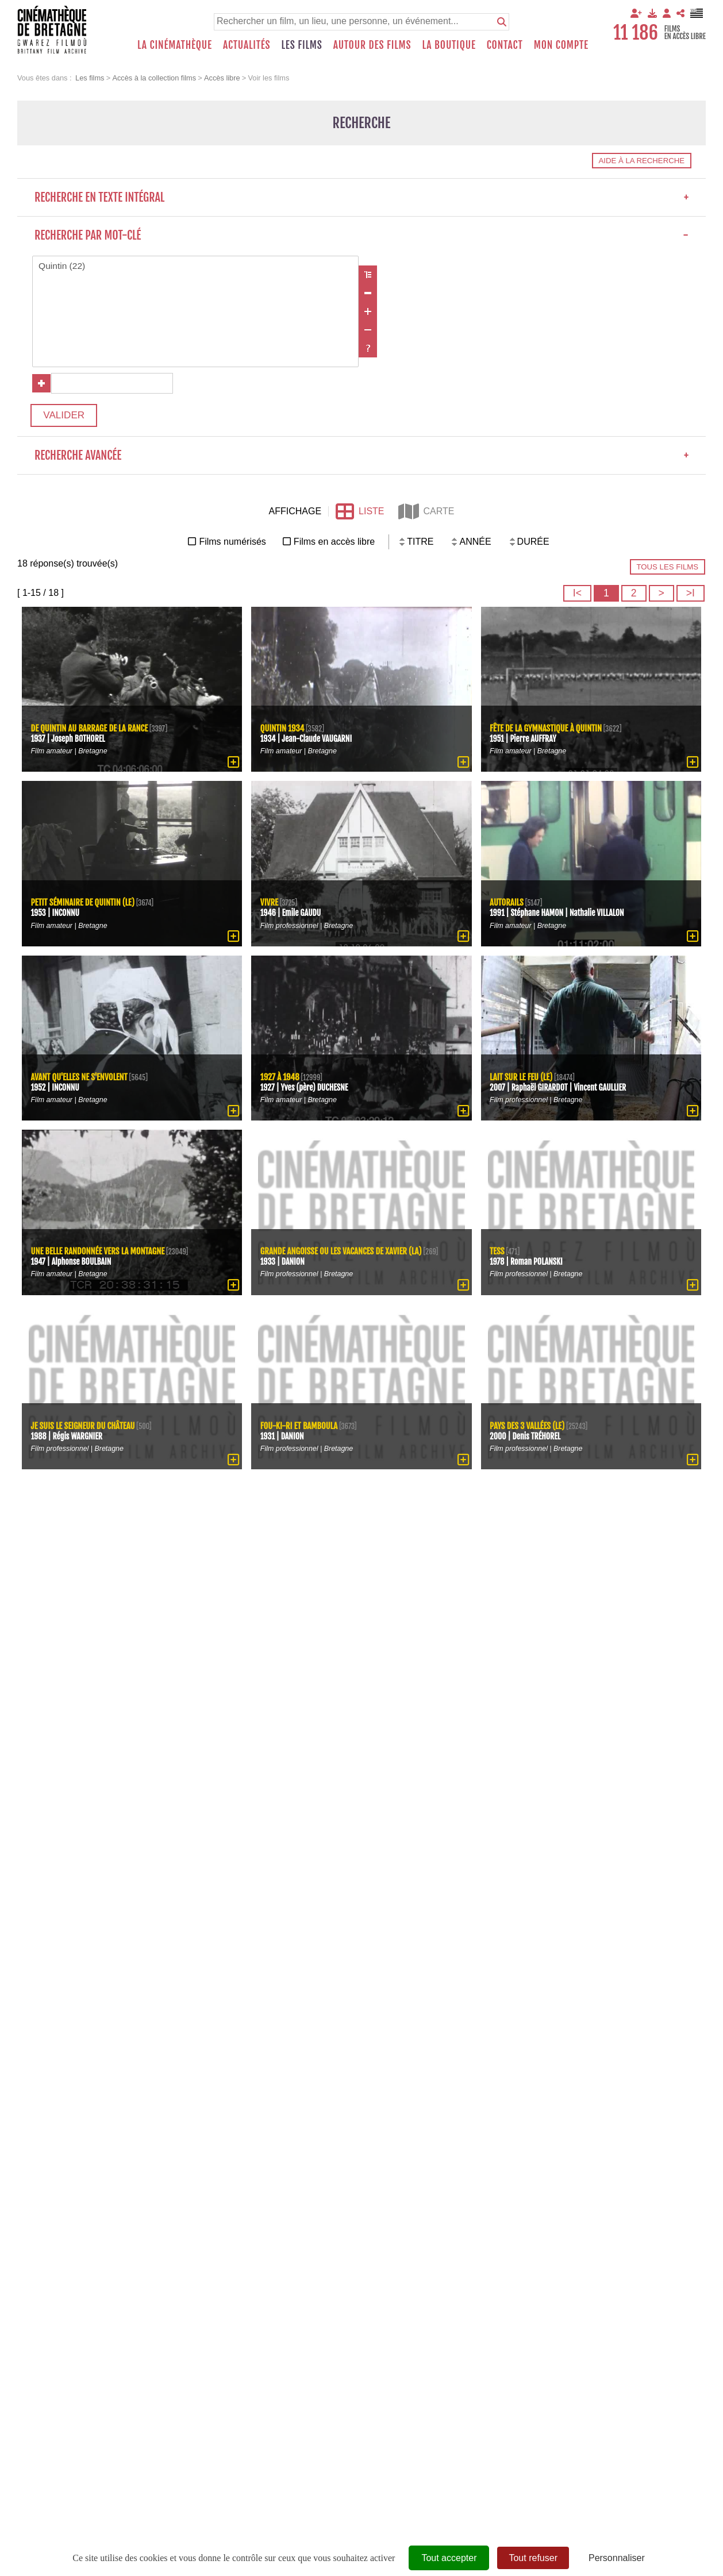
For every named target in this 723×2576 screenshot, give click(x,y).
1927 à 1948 (280, 1080)
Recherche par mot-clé (361, 235)
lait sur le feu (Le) (522, 1080)
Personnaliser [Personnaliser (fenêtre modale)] (617, 2558)
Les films (302, 44)
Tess (497, 1254)
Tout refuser (533, 2558)
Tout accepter (448, 2558)
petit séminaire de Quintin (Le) (84, 905)
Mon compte (561, 44)
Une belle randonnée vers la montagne (99, 1254)
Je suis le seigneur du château (84, 1429)
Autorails (507, 905)
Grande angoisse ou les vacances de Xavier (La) (343, 1254)
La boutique (448, 44)
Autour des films (372, 44)
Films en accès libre (334, 546)
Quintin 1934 (283, 731)
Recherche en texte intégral (361, 197)
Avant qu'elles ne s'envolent (80, 1080)
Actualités (247, 44)
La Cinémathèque (174, 44)
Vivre (269, 905)
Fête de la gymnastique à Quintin (548, 731)
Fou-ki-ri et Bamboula (300, 1429)
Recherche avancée (361, 460)
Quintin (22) (196, 266)
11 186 (635, 32)
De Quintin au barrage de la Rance (91, 731)
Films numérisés (232, 546)
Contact (505, 44)
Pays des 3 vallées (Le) (528, 1429)
